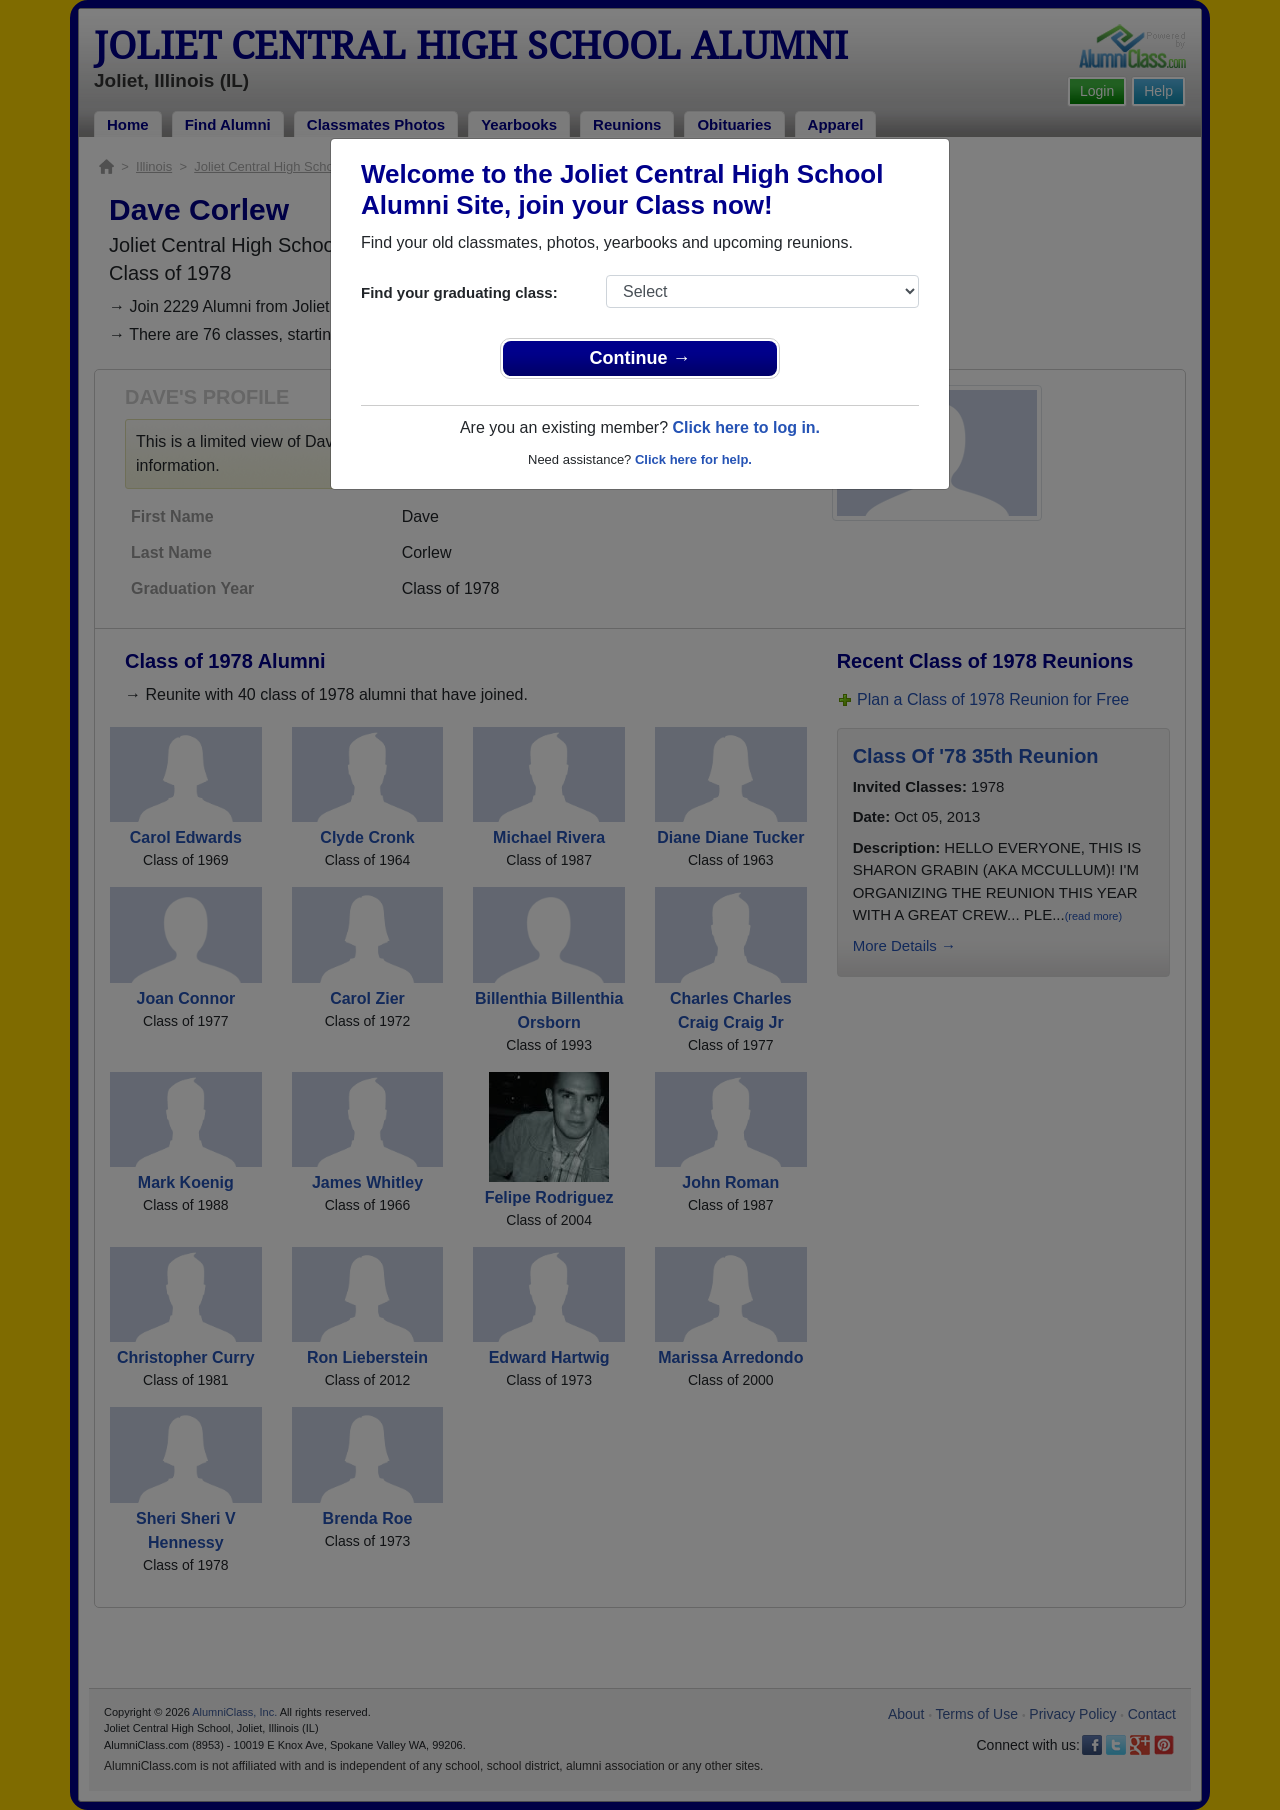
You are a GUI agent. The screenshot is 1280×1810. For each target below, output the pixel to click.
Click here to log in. (746, 427)
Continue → (640, 358)
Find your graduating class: (459, 292)
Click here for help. (693, 459)
